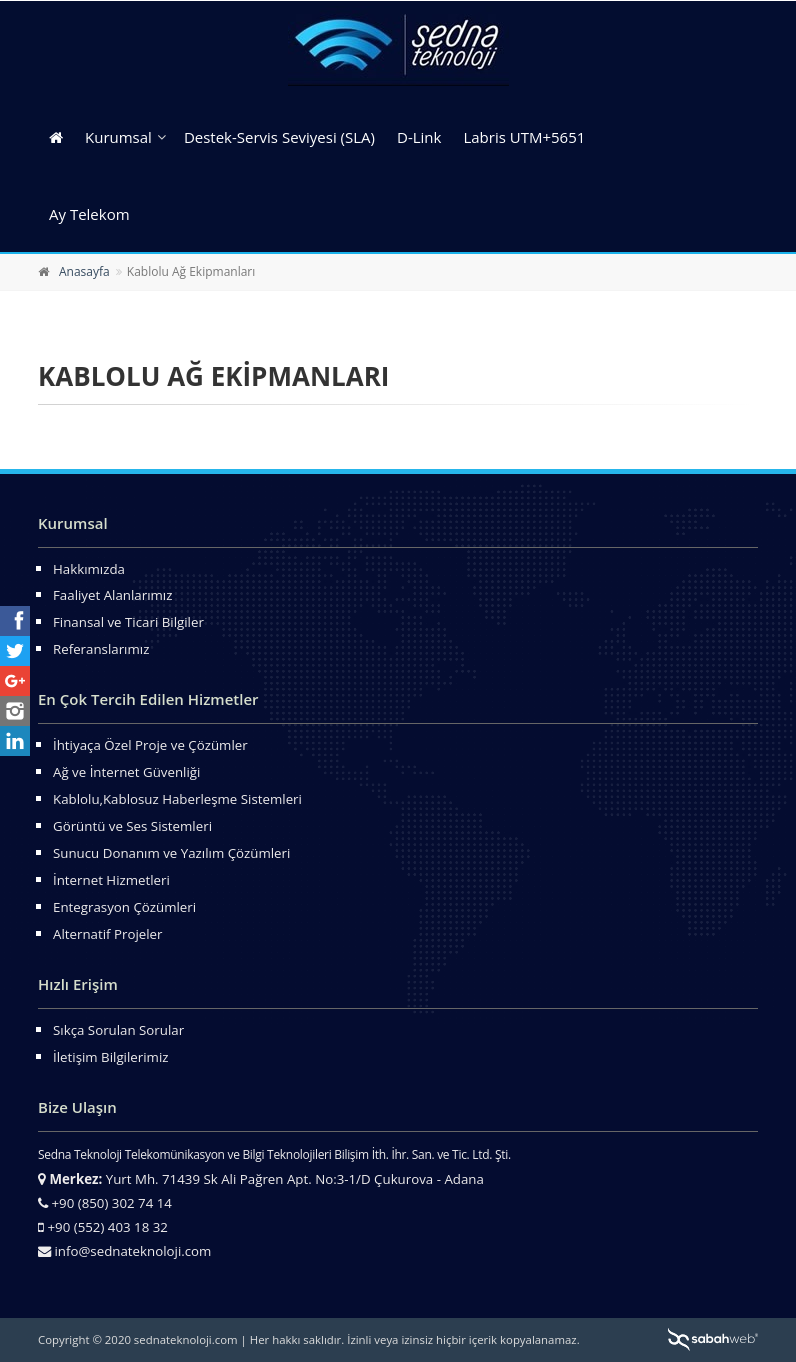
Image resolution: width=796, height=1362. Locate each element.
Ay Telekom (89, 214)
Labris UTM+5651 (524, 137)
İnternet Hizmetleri (111, 880)
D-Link (419, 137)
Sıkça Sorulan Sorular (118, 1030)
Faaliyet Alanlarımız (112, 595)
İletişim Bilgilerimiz (110, 1057)
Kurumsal (118, 137)
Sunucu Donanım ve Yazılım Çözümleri (171, 853)
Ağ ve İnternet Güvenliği (126, 772)
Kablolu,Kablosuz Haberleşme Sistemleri (177, 799)
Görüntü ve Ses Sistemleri (132, 826)
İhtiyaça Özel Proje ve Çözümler (150, 745)
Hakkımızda (89, 569)
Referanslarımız (101, 649)
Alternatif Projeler (108, 934)
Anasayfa (84, 271)
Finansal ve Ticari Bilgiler (128, 622)
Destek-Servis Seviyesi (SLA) (279, 137)
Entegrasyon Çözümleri (124, 907)
